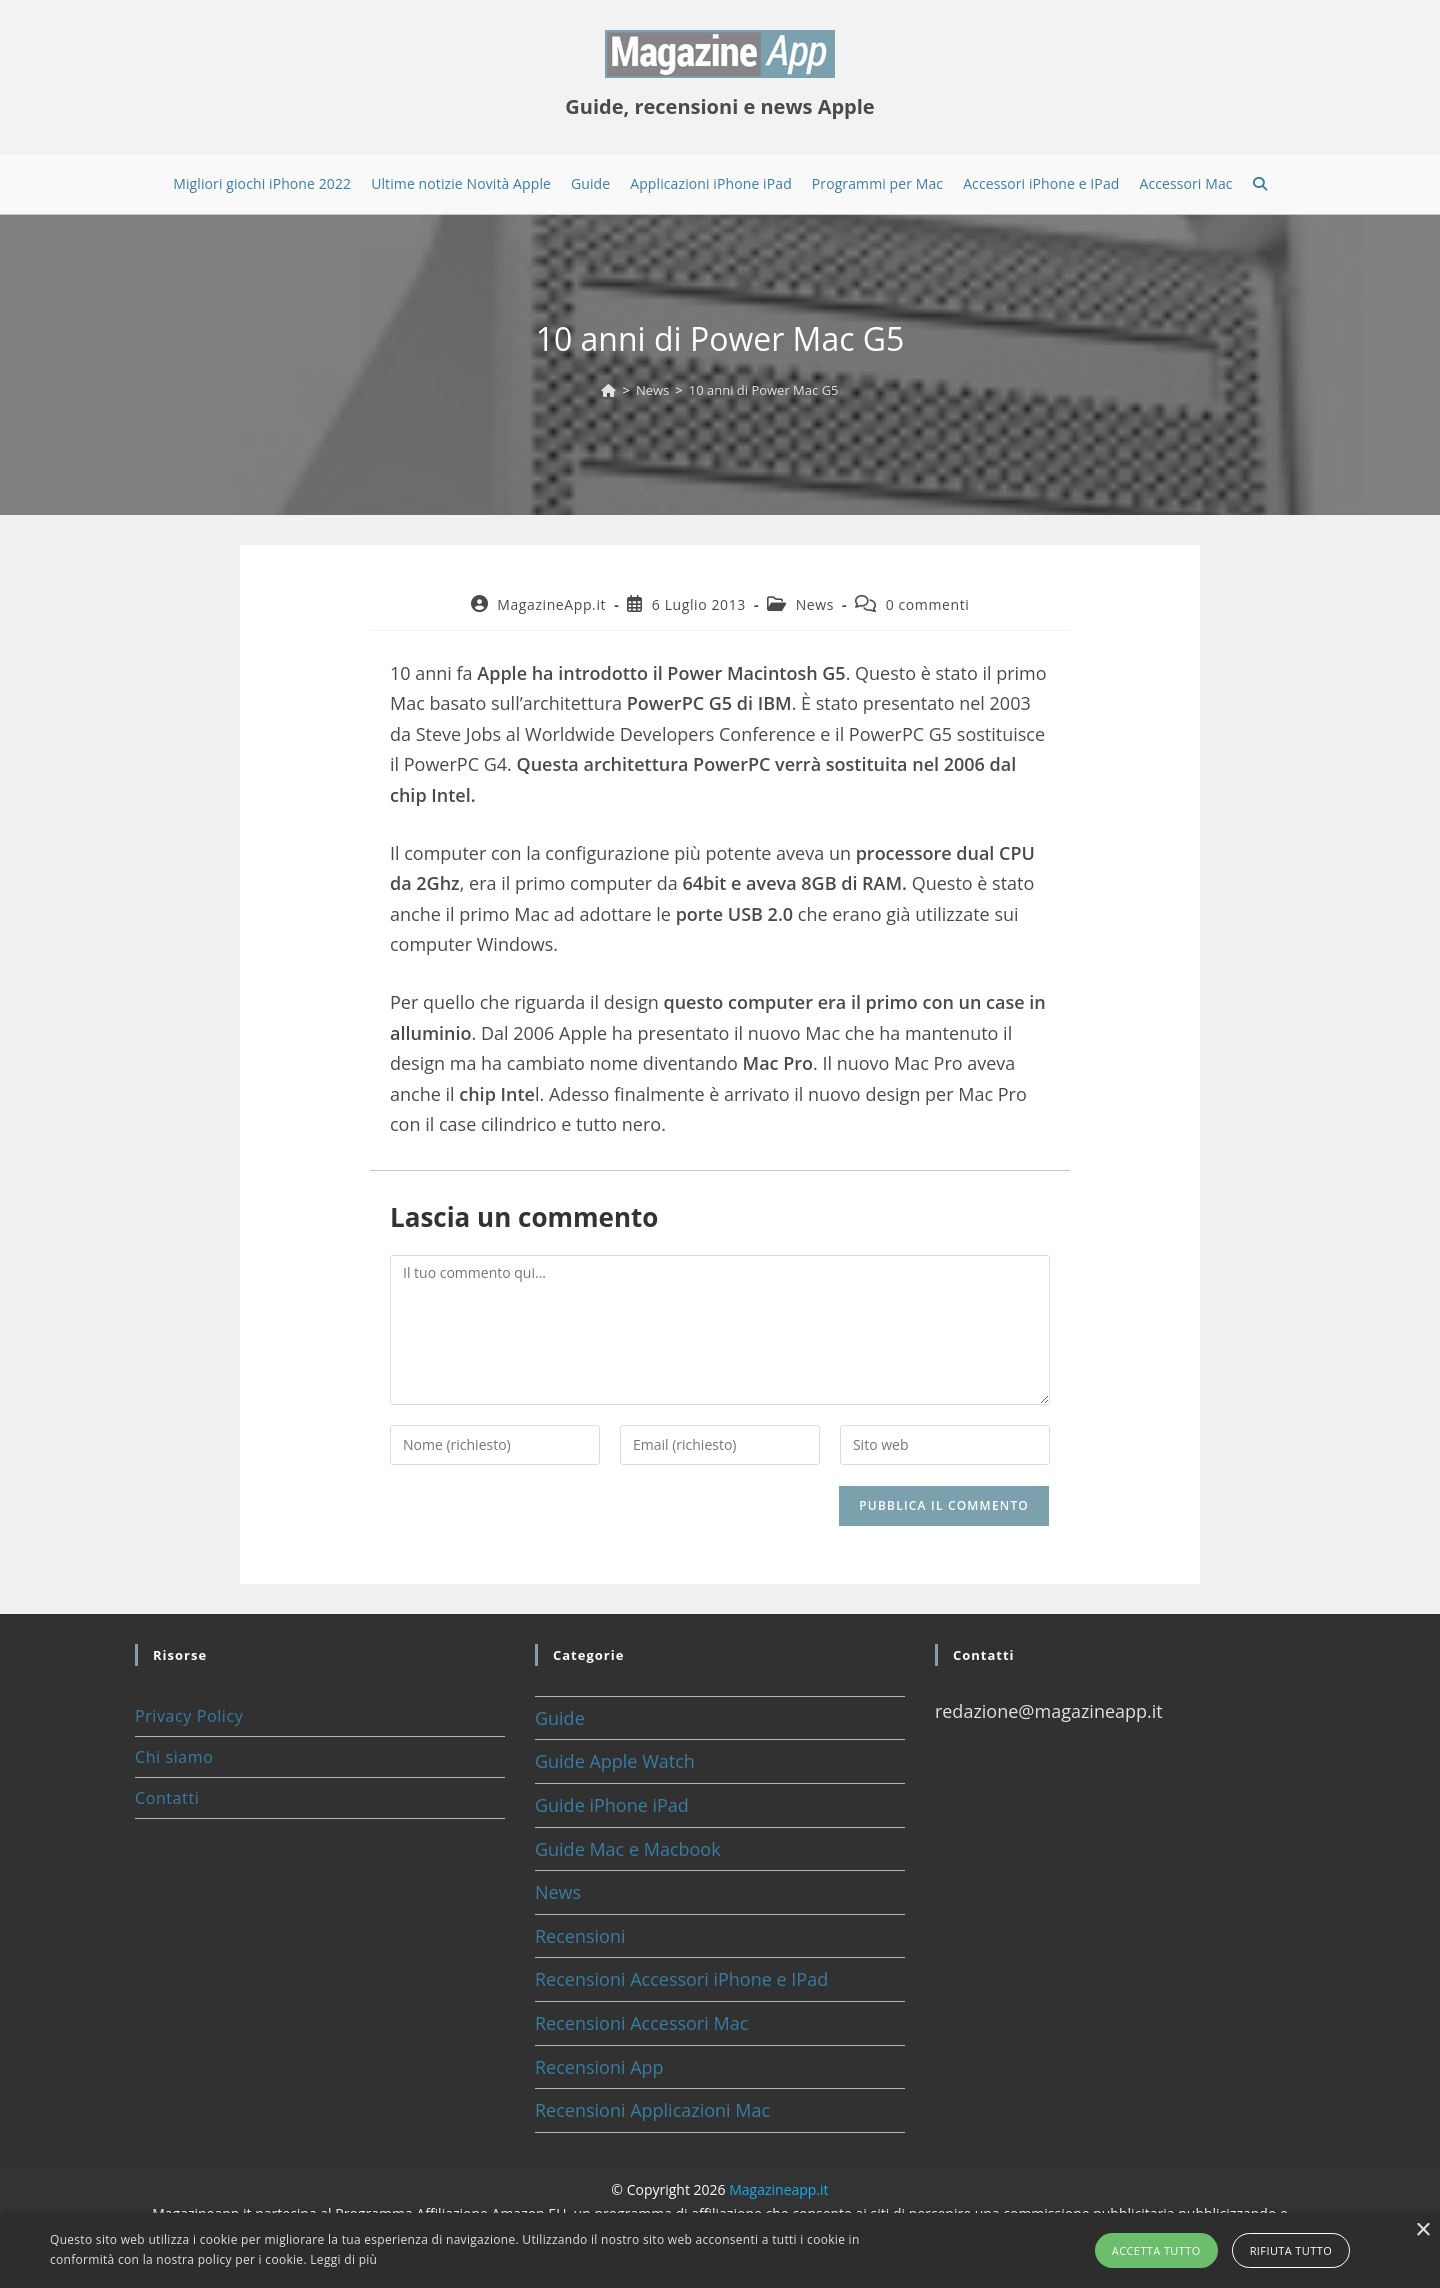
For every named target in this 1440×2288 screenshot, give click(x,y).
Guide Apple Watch (615, 1761)
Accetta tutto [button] (1156, 2250)
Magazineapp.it (778, 2189)
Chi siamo (174, 1757)
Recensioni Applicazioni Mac (652, 2110)
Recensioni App (599, 2067)
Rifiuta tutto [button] (1291, 2250)
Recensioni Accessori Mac (641, 2023)
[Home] (608, 390)
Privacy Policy (189, 1716)
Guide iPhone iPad (612, 1805)
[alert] (720, 2250)
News (815, 604)
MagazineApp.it (551, 604)
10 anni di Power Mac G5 (764, 390)
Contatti (167, 1798)
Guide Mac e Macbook (628, 1849)
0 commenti (928, 604)
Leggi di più (343, 2259)
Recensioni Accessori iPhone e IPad (681, 1979)
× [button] (1422, 2230)
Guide (560, 1718)
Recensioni (580, 1936)
